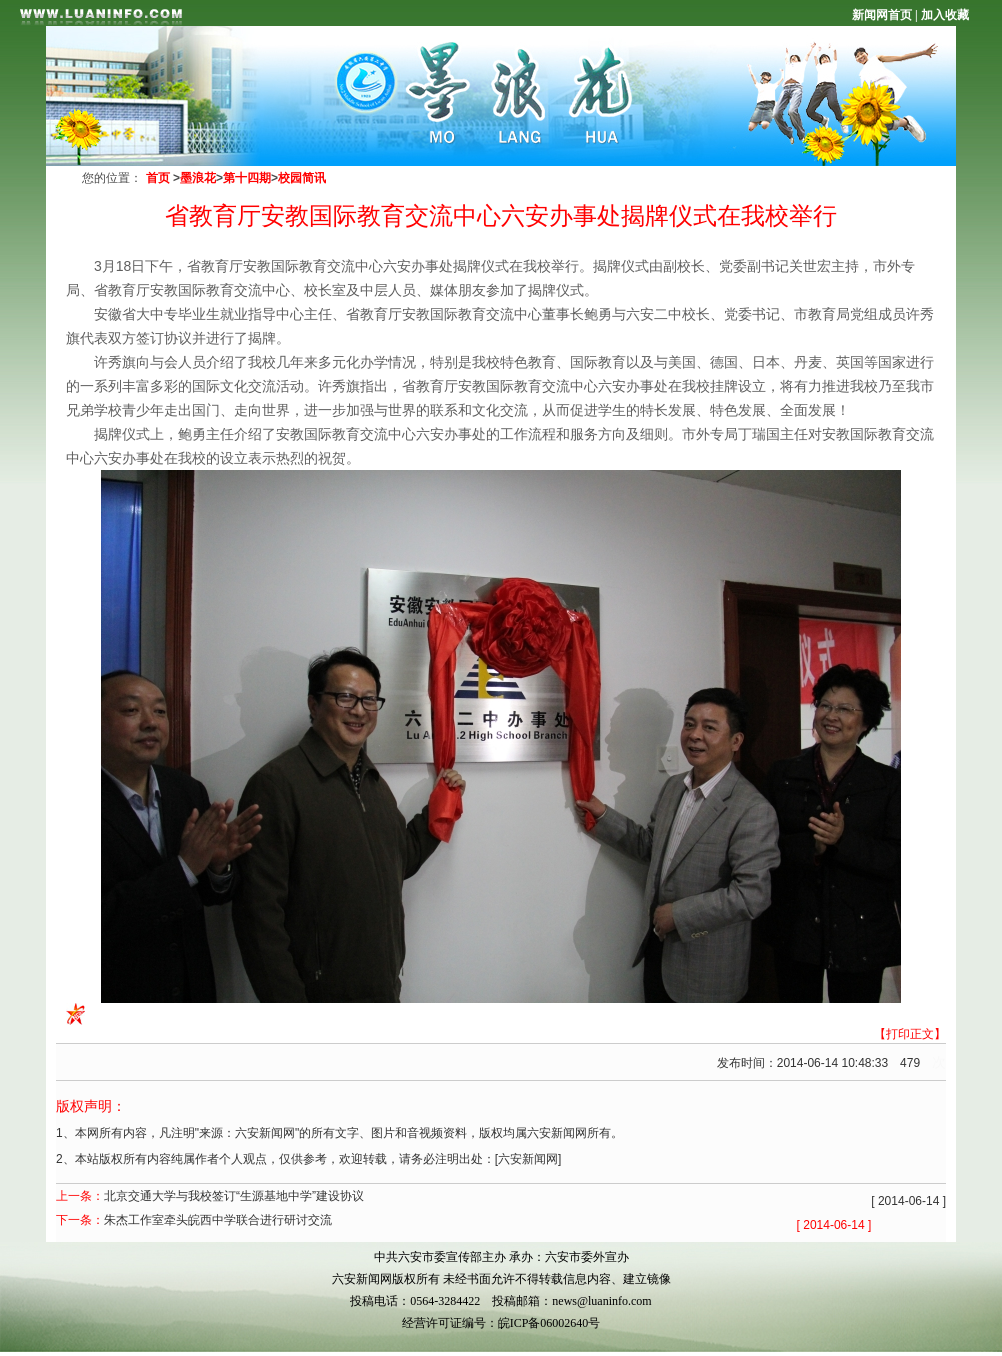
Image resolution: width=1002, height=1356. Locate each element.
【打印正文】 (910, 1034)
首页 (158, 178)
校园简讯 (302, 178)
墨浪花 (198, 178)
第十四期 (247, 178)
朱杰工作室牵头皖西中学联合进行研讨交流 (218, 1220)
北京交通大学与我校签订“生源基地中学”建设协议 (234, 1196)
